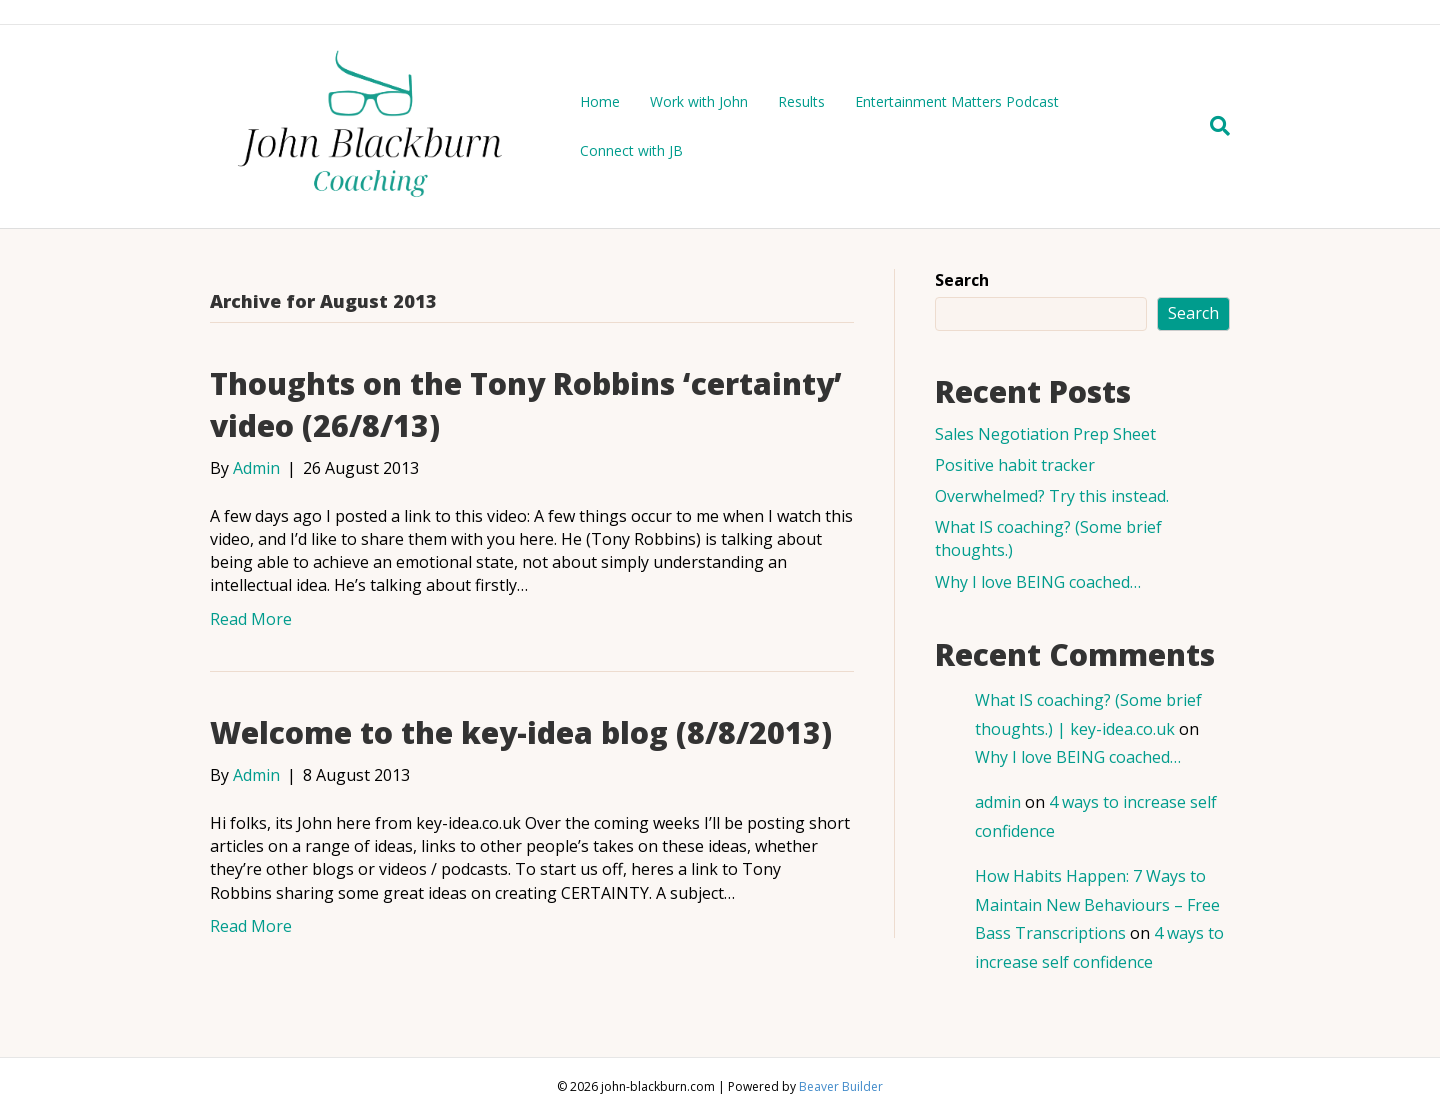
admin (998, 802)
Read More (251, 619)
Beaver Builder (841, 1086)
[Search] (1212, 126)
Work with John (699, 101)
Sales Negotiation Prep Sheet (1045, 434)
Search (962, 280)
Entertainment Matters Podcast (957, 101)
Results (801, 101)
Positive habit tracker (1015, 465)
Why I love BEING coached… (1038, 582)
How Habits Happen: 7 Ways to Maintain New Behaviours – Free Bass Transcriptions (1097, 905)
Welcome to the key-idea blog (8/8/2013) (521, 732)
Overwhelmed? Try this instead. (1052, 496)
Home (600, 101)
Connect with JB (631, 150)
